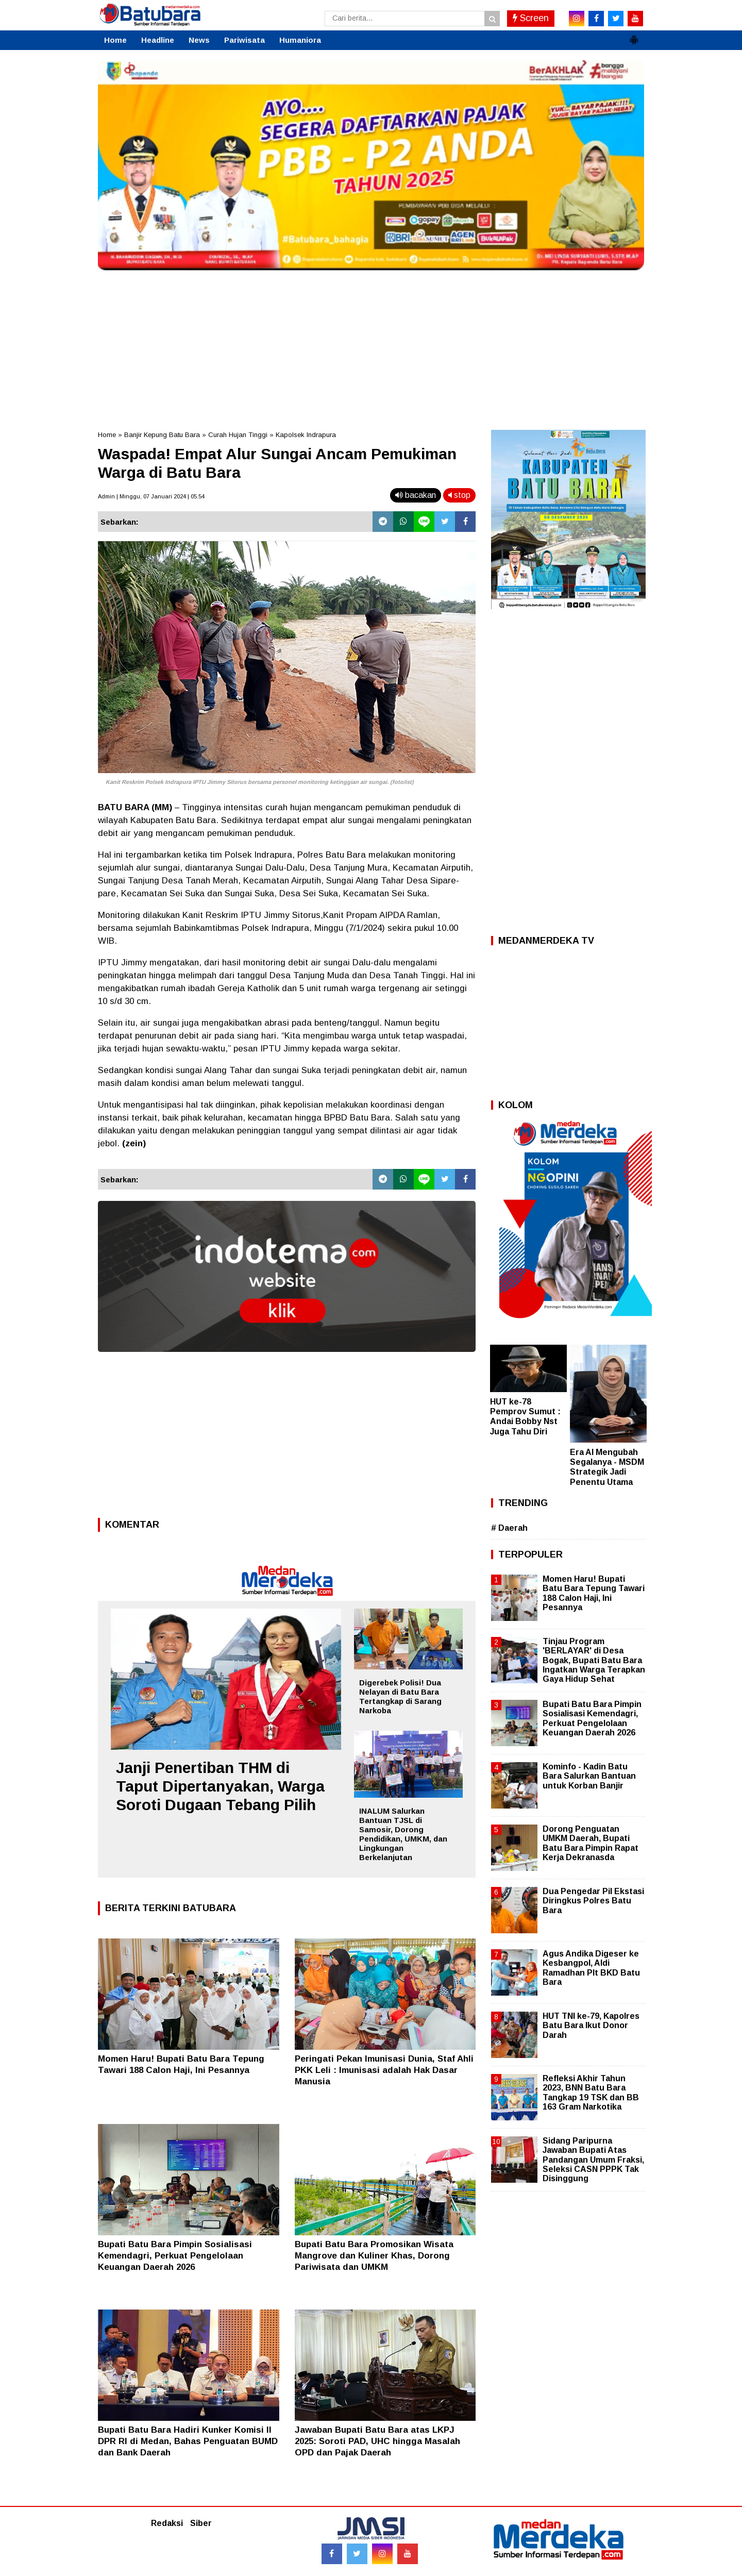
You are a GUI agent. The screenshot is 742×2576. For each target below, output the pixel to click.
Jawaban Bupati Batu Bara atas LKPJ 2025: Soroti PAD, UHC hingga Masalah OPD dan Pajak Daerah (377, 2441)
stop (459, 495)
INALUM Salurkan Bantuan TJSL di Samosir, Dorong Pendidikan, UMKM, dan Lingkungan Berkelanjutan (403, 1834)
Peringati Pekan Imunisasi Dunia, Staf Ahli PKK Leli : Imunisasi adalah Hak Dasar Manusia (384, 2070)
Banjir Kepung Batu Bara (162, 435)
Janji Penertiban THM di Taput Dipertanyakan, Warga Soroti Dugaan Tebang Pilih (220, 1786)
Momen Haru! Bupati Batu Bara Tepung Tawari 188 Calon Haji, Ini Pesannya (594, 1593)
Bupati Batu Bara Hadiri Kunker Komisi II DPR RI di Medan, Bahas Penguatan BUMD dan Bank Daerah (188, 2441)
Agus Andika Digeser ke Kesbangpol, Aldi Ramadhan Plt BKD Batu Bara (591, 1967)
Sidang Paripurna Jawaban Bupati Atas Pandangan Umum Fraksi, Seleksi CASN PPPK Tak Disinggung (593, 2159)
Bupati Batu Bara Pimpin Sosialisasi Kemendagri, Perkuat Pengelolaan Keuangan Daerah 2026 (175, 2255)
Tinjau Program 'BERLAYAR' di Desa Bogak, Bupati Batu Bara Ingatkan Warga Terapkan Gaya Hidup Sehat (594, 1660)
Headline (157, 40)
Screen (531, 18)
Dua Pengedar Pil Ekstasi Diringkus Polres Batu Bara (593, 1900)
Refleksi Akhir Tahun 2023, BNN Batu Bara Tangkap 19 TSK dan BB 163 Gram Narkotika (591, 2092)
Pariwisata (244, 40)
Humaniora (300, 40)
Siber (201, 2523)
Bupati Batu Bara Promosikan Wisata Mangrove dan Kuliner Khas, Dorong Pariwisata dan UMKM (374, 2255)
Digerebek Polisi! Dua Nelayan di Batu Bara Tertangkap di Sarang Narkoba (400, 1696)
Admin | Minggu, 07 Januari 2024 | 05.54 (151, 496)
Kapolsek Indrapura (306, 435)
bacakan (415, 495)
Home (115, 40)
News (199, 40)
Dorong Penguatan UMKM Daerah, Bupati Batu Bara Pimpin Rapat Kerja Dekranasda (590, 1843)
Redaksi (167, 2523)
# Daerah (509, 1528)
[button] (634, 35)
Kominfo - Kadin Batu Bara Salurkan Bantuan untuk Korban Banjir (589, 1775)
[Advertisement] (371, 347)
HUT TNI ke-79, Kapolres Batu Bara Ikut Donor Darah (591, 2025)
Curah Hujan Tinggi (237, 435)
